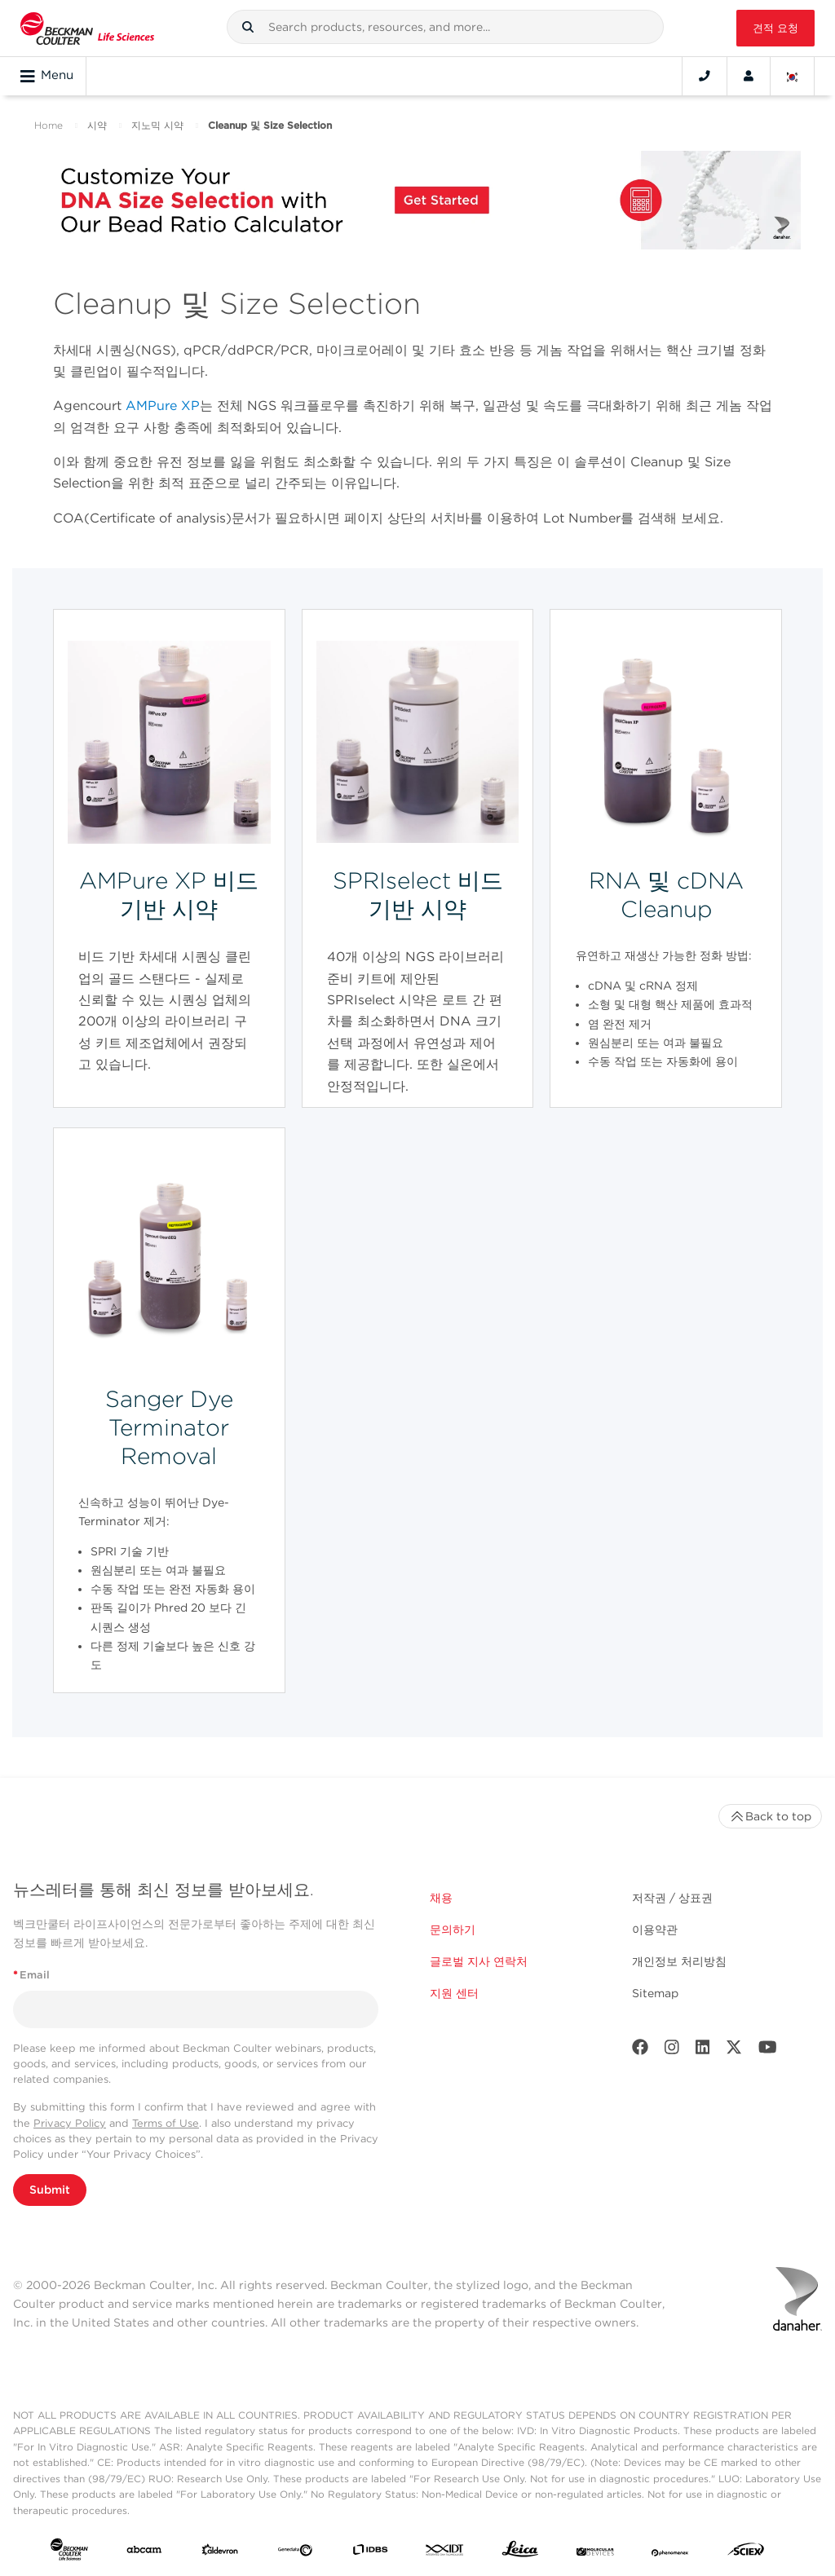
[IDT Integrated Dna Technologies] (445, 2552)
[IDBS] (370, 2552)
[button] (248, 27)
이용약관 (655, 1929)
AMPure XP (163, 405)
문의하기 (452, 1929)
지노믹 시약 (157, 125)
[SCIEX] (746, 2553)
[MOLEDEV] (595, 2552)
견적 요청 (775, 28)
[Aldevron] (220, 2552)
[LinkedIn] (703, 2050)
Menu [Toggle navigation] (46, 76)
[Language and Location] (793, 76)
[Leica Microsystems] (520, 2552)
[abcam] (144, 2552)
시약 (97, 125)
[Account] (748, 76)
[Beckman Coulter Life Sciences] (87, 28)
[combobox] (445, 27)
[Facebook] (640, 2050)
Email (31, 1975)
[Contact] (705, 76)
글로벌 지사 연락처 (479, 1961)
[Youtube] (767, 2050)
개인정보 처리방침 (679, 1961)
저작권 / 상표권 (672, 1897)
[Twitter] (734, 2050)
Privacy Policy (69, 2123)
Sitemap (655, 1993)
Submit (49, 2189)
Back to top (770, 1816)
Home (48, 125)
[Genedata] (295, 2552)
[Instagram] (672, 2050)
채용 (441, 1897)
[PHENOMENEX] (670, 2552)
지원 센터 (454, 1993)
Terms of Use (165, 2123)
